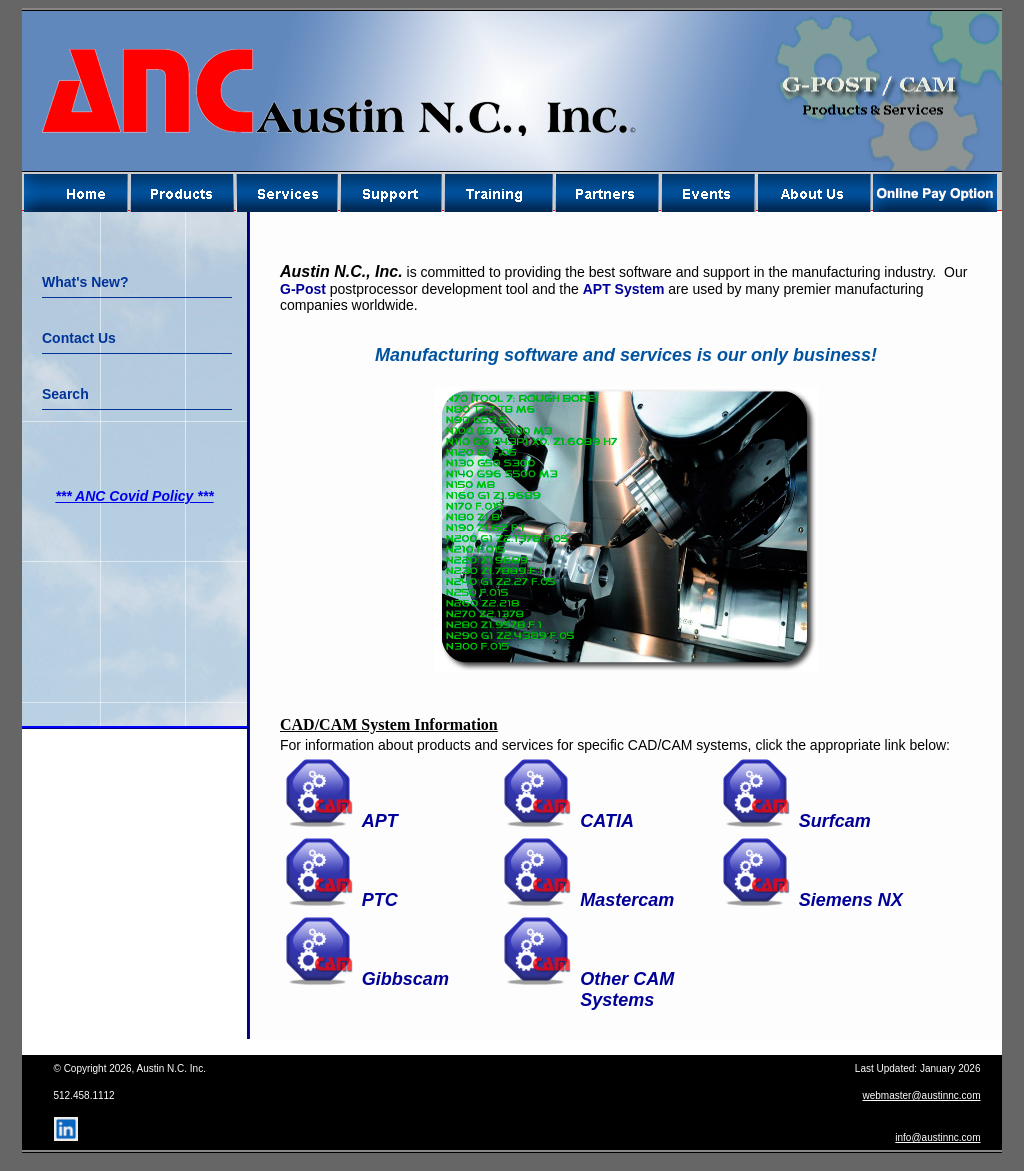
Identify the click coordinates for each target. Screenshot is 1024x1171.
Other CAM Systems (627, 989)
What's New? (85, 282)
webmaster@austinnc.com (922, 1095)
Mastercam (627, 900)
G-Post (303, 289)
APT (380, 821)
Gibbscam (405, 979)
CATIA (607, 821)
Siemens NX (851, 900)
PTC (380, 900)
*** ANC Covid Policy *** (134, 496)
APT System (624, 289)
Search (65, 394)
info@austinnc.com (937, 1137)
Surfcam (835, 821)
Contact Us (79, 338)
